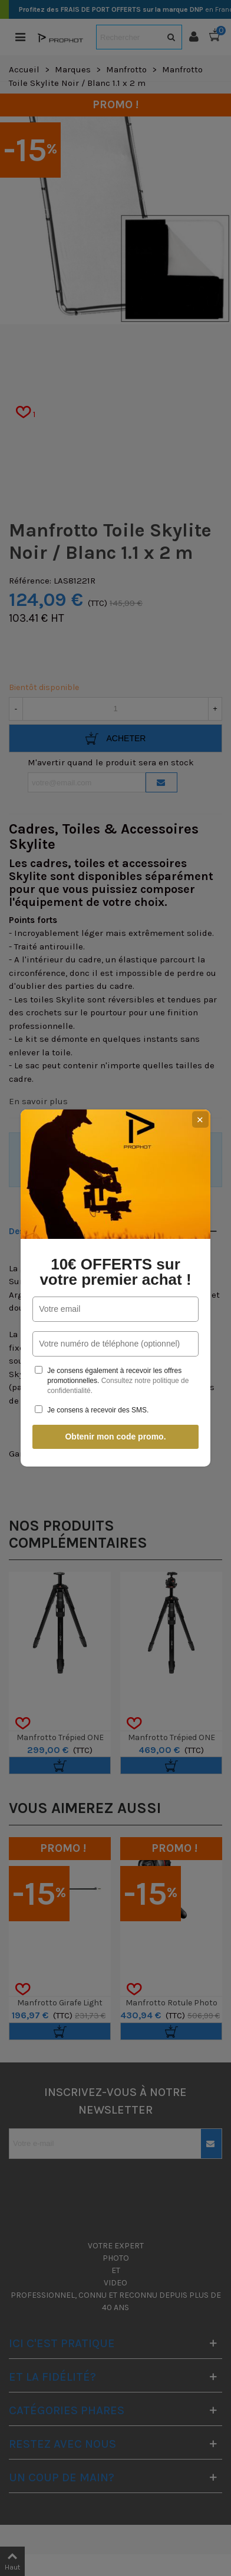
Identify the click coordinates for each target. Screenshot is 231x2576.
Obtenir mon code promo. (115, 1436)
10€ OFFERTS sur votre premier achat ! (115, 1272)
